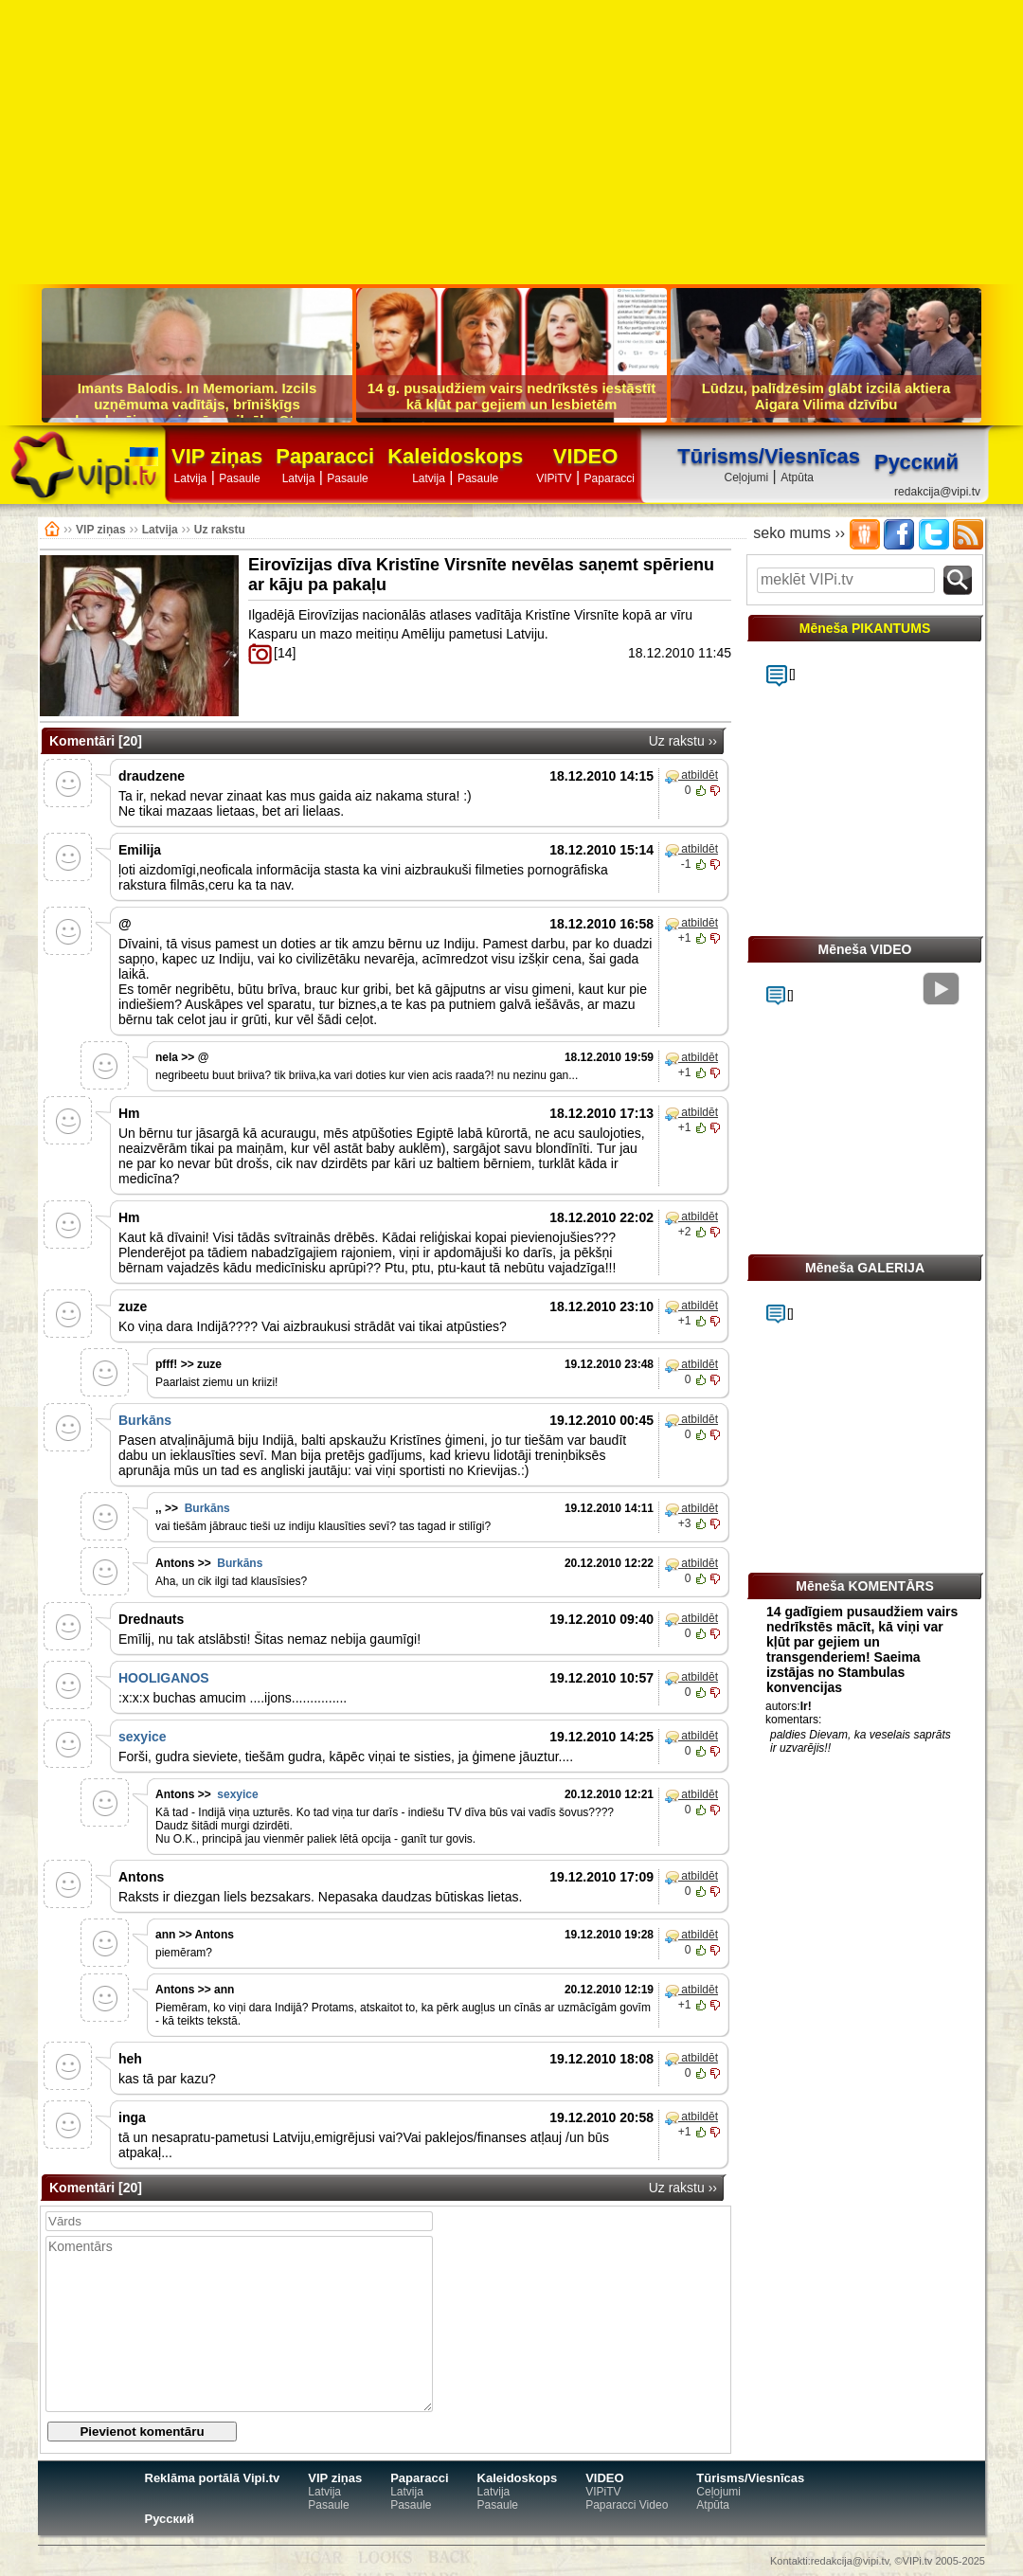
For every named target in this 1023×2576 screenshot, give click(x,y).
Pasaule (239, 478)
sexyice (142, 1736)
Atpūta (797, 477)
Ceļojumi (746, 477)
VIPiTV (553, 478)
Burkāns (144, 1420)
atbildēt (691, 776)
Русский (170, 2519)
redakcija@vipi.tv (937, 491)
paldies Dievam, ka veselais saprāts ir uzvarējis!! (860, 1741)
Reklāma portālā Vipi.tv (212, 2478)
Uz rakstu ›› (683, 740)
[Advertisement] (511, 142)
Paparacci (325, 456)
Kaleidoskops (455, 456)
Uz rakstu (219, 529)
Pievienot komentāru (142, 2431)
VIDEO (585, 456)
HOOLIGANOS (163, 1677)
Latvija (190, 478)
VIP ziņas (216, 456)
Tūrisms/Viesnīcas (768, 456)
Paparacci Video (626, 2505)
